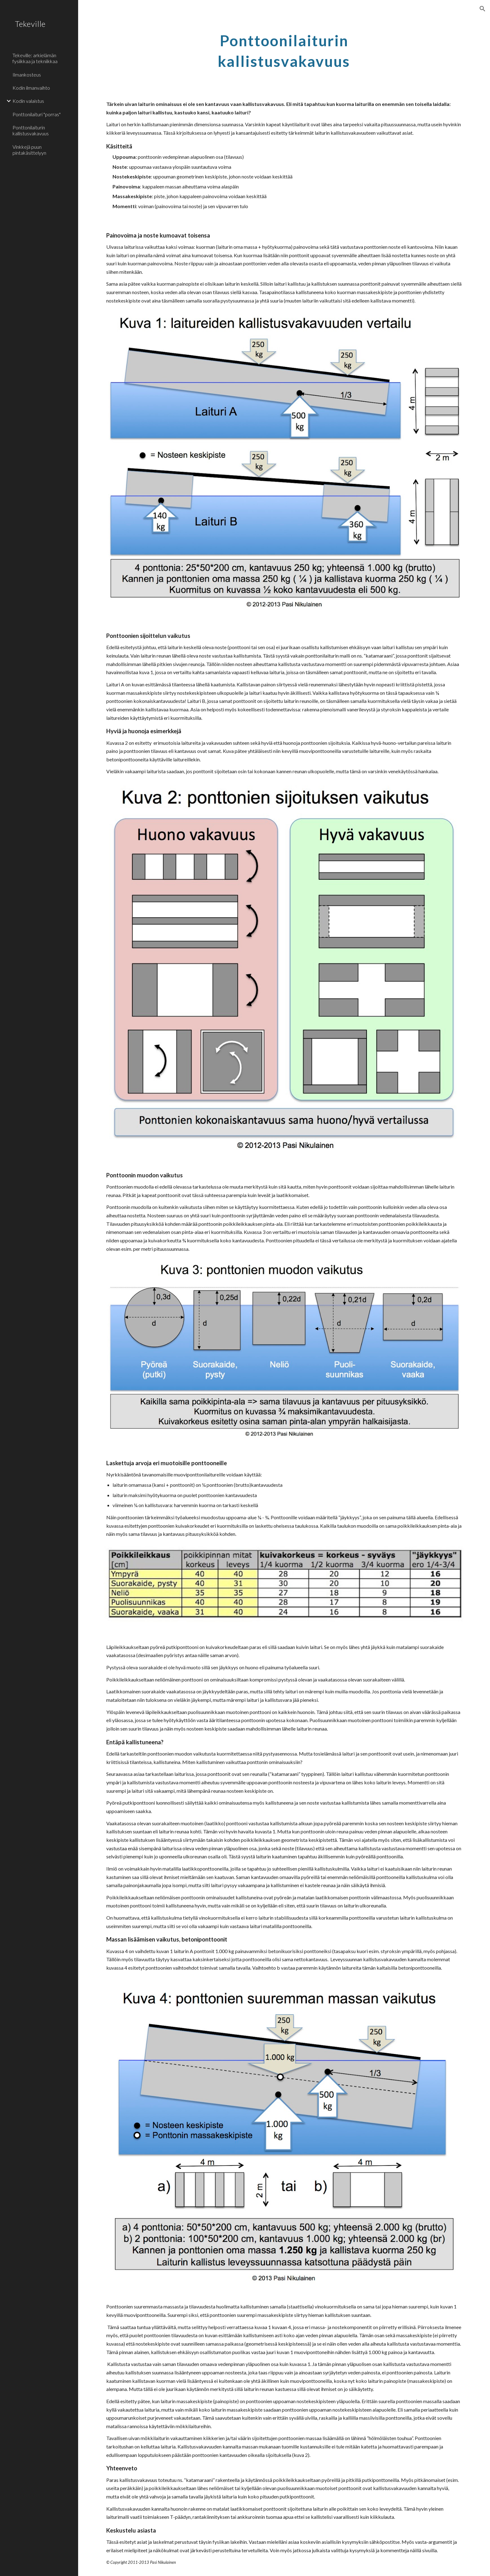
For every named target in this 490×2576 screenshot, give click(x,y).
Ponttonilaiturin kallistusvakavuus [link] (30, 130)
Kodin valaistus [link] (28, 101)
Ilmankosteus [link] (26, 75)
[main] (284, 49)
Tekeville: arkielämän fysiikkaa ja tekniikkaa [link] (35, 58)
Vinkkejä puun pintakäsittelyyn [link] (29, 150)
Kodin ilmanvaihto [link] (31, 88)
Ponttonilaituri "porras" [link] (36, 114)
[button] (482, 8)
